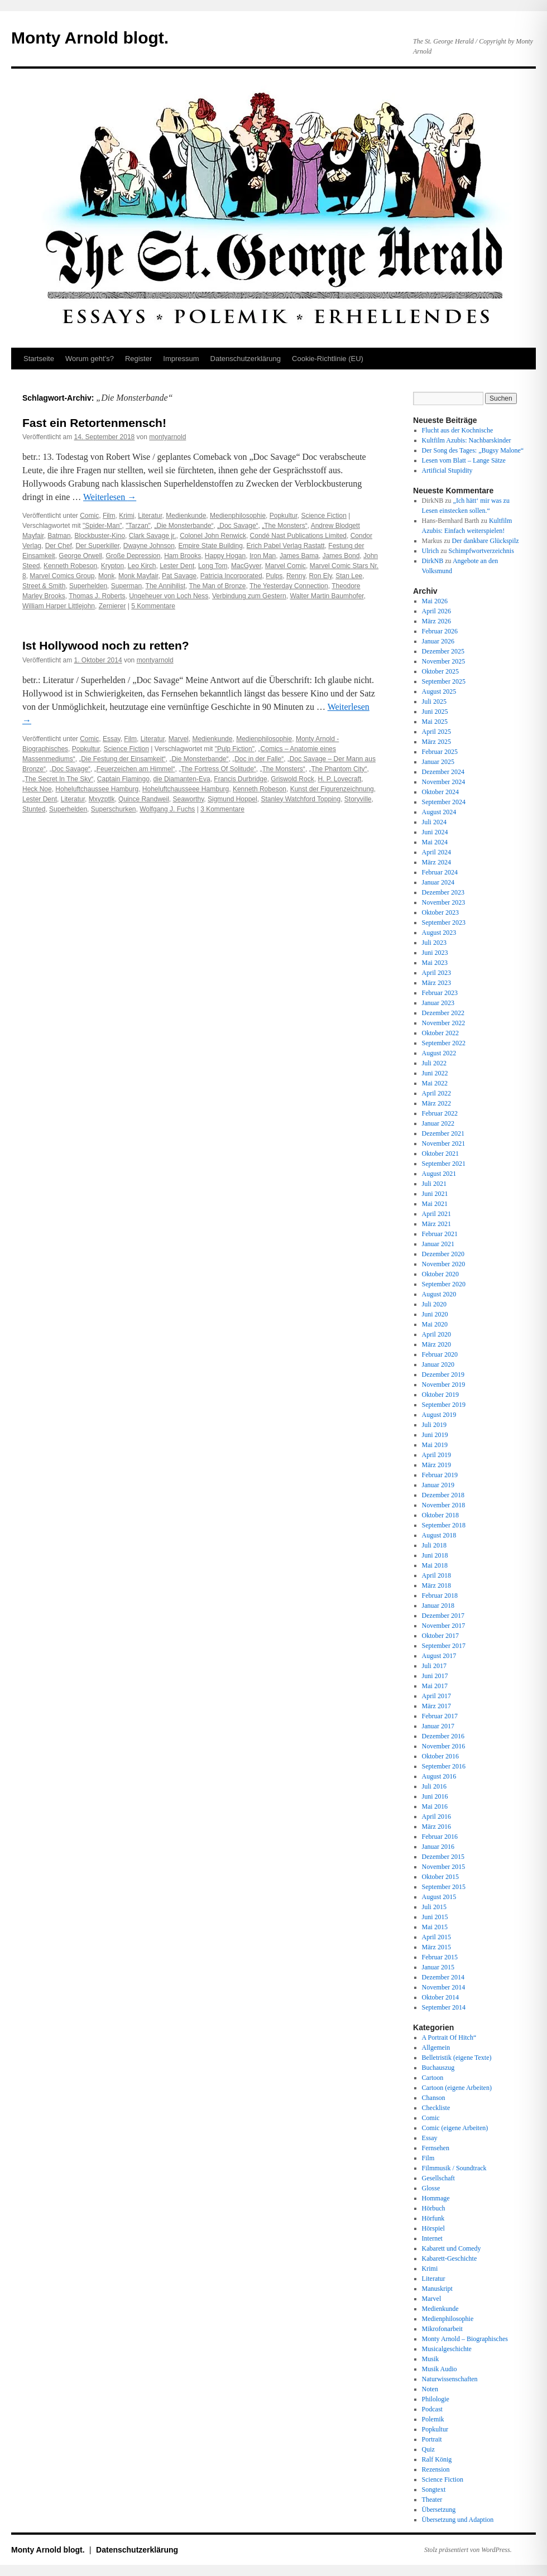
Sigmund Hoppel (232, 799)
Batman (58, 536)
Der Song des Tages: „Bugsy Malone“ (473, 450)
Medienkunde (186, 516)
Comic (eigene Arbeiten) (455, 2128)
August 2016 (439, 1776)
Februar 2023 (440, 993)
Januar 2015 (438, 1967)
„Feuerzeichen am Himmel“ (134, 769)
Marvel (179, 739)
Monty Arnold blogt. (90, 37)
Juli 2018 (434, 1545)
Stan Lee (348, 576)
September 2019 (444, 1405)
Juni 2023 (435, 953)
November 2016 (444, 1746)
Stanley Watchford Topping (300, 799)
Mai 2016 (435, 1806)
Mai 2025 (435, 721)
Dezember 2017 (443, 1615)
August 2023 (439, 932)
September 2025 (444, 681)
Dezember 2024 (443, 772)
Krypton (112, 566)
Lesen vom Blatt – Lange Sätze (464, 460)
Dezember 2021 (443, 1133)
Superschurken (113, 809)
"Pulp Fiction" (235, 749)
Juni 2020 (435, 1314)
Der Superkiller (97, 546)
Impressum (181, 358)
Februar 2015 (440, 1957)
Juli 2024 (434, 822)
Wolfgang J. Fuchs (167, 809)
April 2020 (436, 1334)
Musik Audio (439, 2369)
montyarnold (167, 437)
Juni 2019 (435, 1435)
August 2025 (439, 691)
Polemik (433, 2419)
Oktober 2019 (440, 1394)
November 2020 (444, 1264)
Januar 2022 (438, 1123)
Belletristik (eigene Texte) (457, 2057)
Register (138, 358)
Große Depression (132, 556)
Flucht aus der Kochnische (457, 430)
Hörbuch (433, 2208)
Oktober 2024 (440, 792)
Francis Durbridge (240, 779)
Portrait (432, 2439)
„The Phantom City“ (338, 769)
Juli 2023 (434, 942)
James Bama (299, 556)
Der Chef (58, 546)
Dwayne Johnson (149, 546)
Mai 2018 (435, 1565)
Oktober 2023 (440, 912)
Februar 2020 (440, 1354)
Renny (295, 576)
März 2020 (436, 1344)
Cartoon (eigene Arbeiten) (457, 2088)
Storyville (358, 799)
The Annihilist (165, 586)
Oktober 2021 (440, 1153)
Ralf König (437, 2459)
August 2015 (439, 1897)
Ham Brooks (182, 556)
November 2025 (444, 661)
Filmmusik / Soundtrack (454, 2168)
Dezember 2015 (443, 1857)
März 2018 (436, 1585)
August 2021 (439, 1174)
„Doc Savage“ (237, 526)
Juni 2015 (435, 1917)
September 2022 (444, 1043)
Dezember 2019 (443, 1374)
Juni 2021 (435, 1194)
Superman (126, 586)
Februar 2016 (440, 1836)
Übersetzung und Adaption (458, 2520)
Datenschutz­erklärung (245, 358)
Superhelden (88, 586)
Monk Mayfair (138, 576)
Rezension (436, 2469)
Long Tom (212, 566)
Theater (432, 2499)
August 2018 (439, 1535)
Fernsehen (435, 2148)
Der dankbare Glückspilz (485, 541)
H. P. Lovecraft (339, 779)
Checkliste (436, 2108)
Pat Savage (179, 576)
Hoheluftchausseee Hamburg (185, 789)
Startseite (38, 358)
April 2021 (436, 1214)
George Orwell (80, 556)
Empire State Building (211, 546)
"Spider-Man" (102, 526)
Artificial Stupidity (447, 470)
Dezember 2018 (443, 1495)
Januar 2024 (438, 882)
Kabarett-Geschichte (449, 2258)
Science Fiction (323, 516)
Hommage (436, 2198)
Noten (430, 2389)
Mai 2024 (435, 842)
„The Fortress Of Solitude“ (217, 769)
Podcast (432, 2409)
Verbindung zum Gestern (249, 596)
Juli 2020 (434, 1304)
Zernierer (112, 606)
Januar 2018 (438, 1605)
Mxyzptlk (102, 799)
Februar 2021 (440, 1234)
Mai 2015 (435, 1927)
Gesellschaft (438, 2178)
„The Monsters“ (284, 526)
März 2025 (436, 742)
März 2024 (436, 862)
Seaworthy (188, 799)
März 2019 (436, 1465)
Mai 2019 (435, 1445)
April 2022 (436, 1093)
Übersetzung (439, 2509)
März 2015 (436, 1947)
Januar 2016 (438, 1847)
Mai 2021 (435, 1204)
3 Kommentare (222, 809)
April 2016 (436, 1816)
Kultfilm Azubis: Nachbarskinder (466, 440)
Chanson (433, 2098)
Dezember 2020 (443, 1254)
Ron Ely (320, 576)
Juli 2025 (434, 701)
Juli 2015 (434, 1907)
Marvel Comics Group (62, 576)
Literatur (150, 516)
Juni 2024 (435, 832)
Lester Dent (177, 566)
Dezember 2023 (443, 892)
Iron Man (262, 556)
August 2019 (439, 1415)
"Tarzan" (138, 526)
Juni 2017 (435, 1676)
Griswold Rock (292, 779)
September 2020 (444, 1284)
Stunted (33, 809)
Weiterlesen (109, 497)
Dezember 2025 (443, 651)
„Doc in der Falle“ (258, 759)
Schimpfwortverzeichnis (481, 551)
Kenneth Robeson (70, 566)
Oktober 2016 (440, 1756)
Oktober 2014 (440, 1997)
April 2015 (436, 1937)
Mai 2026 (435, 601)
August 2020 (439, 1294)
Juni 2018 (435, 1555)
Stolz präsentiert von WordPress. (468, 2550)
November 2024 (444, 782)
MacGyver (246, 566)
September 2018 (444, 1525)
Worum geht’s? (89, 358)
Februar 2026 (440, 631)
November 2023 (444, 902)
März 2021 (436, 1224)
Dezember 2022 (443, 1013)
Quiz (428, 2449)
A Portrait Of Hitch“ (449, 2037)
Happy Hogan (225, 556)
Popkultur (284, 516)
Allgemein (436, 2047)
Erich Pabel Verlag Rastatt (286, 546)
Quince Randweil (143, 799)
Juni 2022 (435, 1073)
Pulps (274, 576)
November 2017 (444, 1626)
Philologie (435, 2399)
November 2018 (444, 1505)
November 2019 (444, 1384)
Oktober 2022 (440, 1033)
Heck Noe (37, 789)
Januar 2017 (438, 1726)
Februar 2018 (440, 1595)
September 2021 (444, 1163)
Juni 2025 (435, 711)
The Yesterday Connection (288, 586)
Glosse (431, 2188)
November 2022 (444, 1023)
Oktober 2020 (440, 1274)
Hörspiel (433, 2228)
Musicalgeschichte (447, 2349)
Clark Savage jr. (152, 536)
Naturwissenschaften (450, 2379)
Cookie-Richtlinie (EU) (327, 358)
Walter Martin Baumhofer (326, 596)
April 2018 (436, 1575)
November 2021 (444, 1143)
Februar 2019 (440, 1475)
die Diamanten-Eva (181, 779)
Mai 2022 (435, 1083)
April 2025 (436, 732)
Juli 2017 (434, 1666)
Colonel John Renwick (213, 536)
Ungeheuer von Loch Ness (168, 596)
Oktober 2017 (440, 1636)
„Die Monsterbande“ (184, 526)
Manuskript (437, 2289)
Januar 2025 (438, 762)
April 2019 (436, 1455)
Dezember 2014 (443, 1977)
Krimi (126, 516)
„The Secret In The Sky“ (57, 779)
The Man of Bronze (217, 586)
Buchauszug (438, 2068)
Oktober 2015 (440, 1877)
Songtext (434, 2489)
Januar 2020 (438, 1364)
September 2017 (444, 1646)
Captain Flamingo (123, 779)
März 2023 (436, 983)
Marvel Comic (285, 566)
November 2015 (444, 1867)
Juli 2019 (434, 1425)
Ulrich (430, 551)
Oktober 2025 (440, 671)
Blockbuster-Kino (99, 536)
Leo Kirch (142, 566)
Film (109, 516)
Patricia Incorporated (231, 576)
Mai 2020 (435, 1324)
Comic (89, 516)
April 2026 (436, 611)
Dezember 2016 (443, 1736)
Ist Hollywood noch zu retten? (105, 645)
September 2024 (444, 802)
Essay (112, 739)
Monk (106, 576)
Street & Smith (43, 586)
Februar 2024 (440, 872)
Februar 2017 (440, 1716)
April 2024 (436, 852)
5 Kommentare (153, 606)
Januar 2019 (438, 1485)
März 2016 (436, 1826)
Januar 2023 (438, 1003)
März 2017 (436, 1706)
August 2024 (439, 812)
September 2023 (444, 922)
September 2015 (444, 1887)
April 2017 (436, 1696)
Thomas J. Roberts (97, 596)
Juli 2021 (434, 1184)
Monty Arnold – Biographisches (465, 2339)
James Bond (341, 556)
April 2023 (436, 973)
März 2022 (436, 1103)
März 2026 (436, 621)
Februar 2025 (440, 752)
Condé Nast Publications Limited (298, 536)
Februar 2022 (440, 1113)
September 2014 (444, 2007)
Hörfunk (433, 2218)
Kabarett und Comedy (451, 2248)
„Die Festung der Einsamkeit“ (122, 759)
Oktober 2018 (440, 1515)
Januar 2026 (438, 641)
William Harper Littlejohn (58, 606)
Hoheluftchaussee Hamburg (96, 789)
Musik (430, 2359)
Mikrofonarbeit (442, 2329)
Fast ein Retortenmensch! (94, 422)
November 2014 (444, 1987)
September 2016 (444, 1766)
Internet (432, 2238)
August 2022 (439, 1053)
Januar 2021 (438, 1244)
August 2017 (439, 1656)
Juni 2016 (435, 1796)
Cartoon (433, 2078)
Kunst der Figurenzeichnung (332, 789)
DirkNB (433, 561)
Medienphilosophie (238, 516)
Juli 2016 (434, 1786)
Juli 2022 (434, 1063)
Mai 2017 (435, 1686)
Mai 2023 (435, 963)
